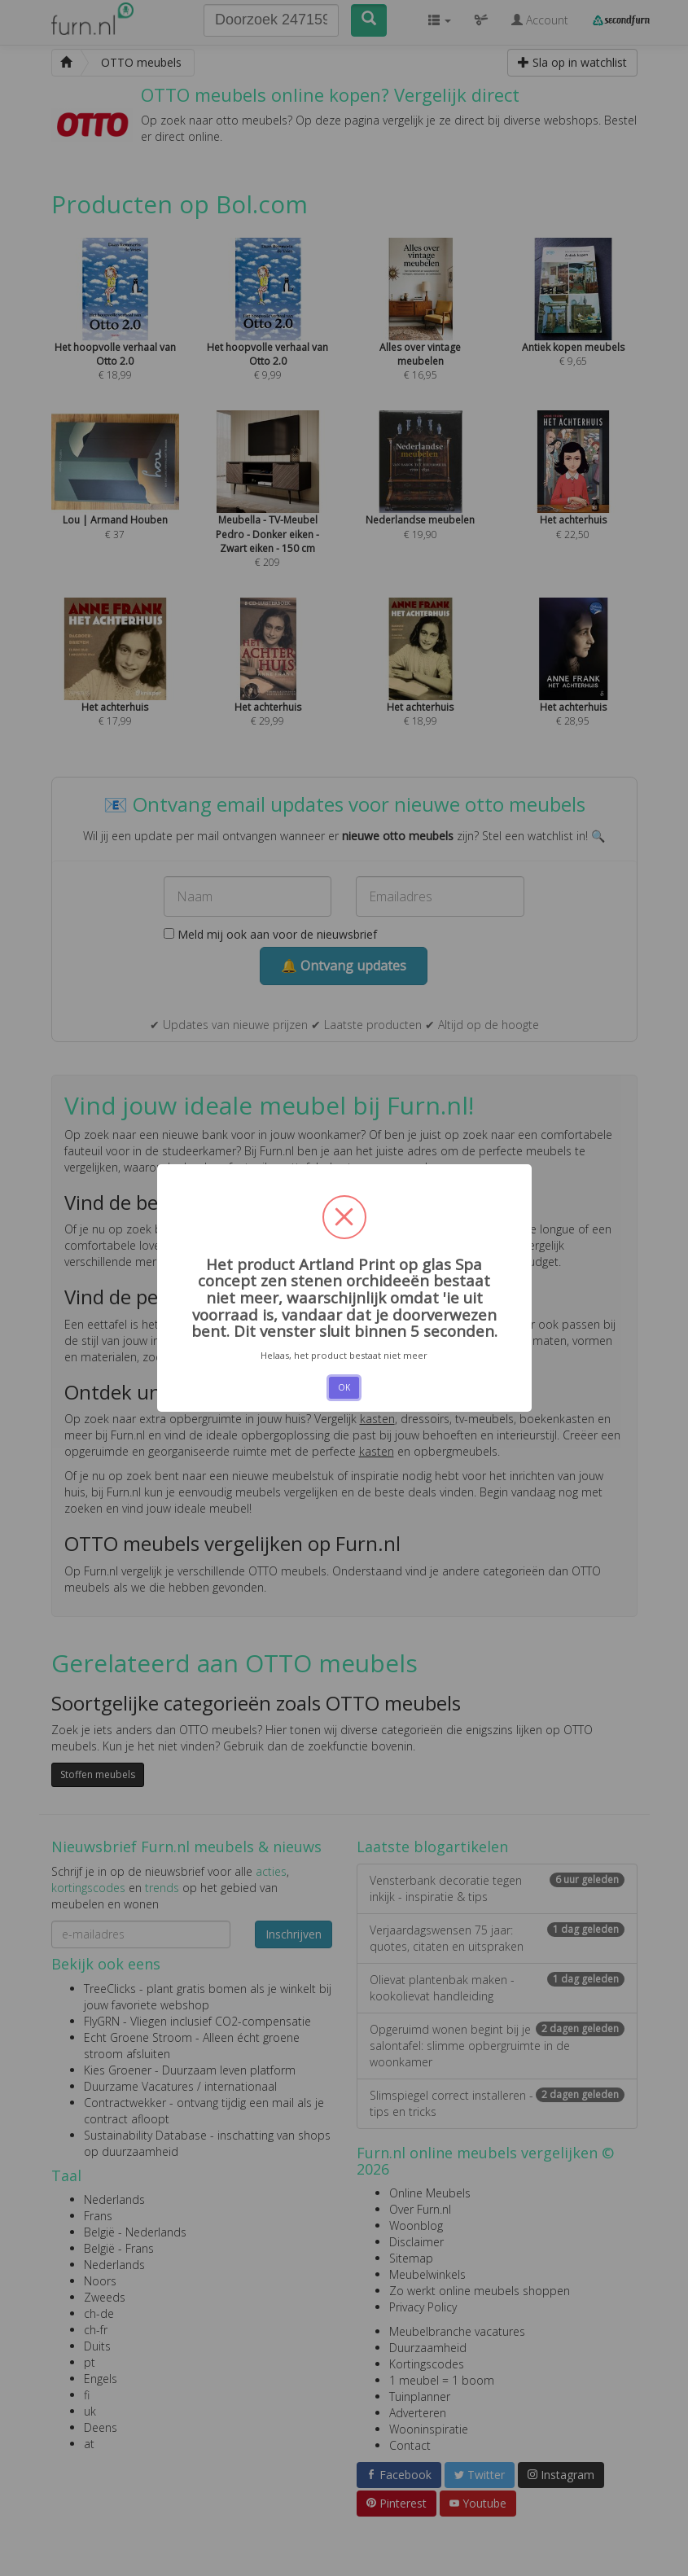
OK (344, 1387)
